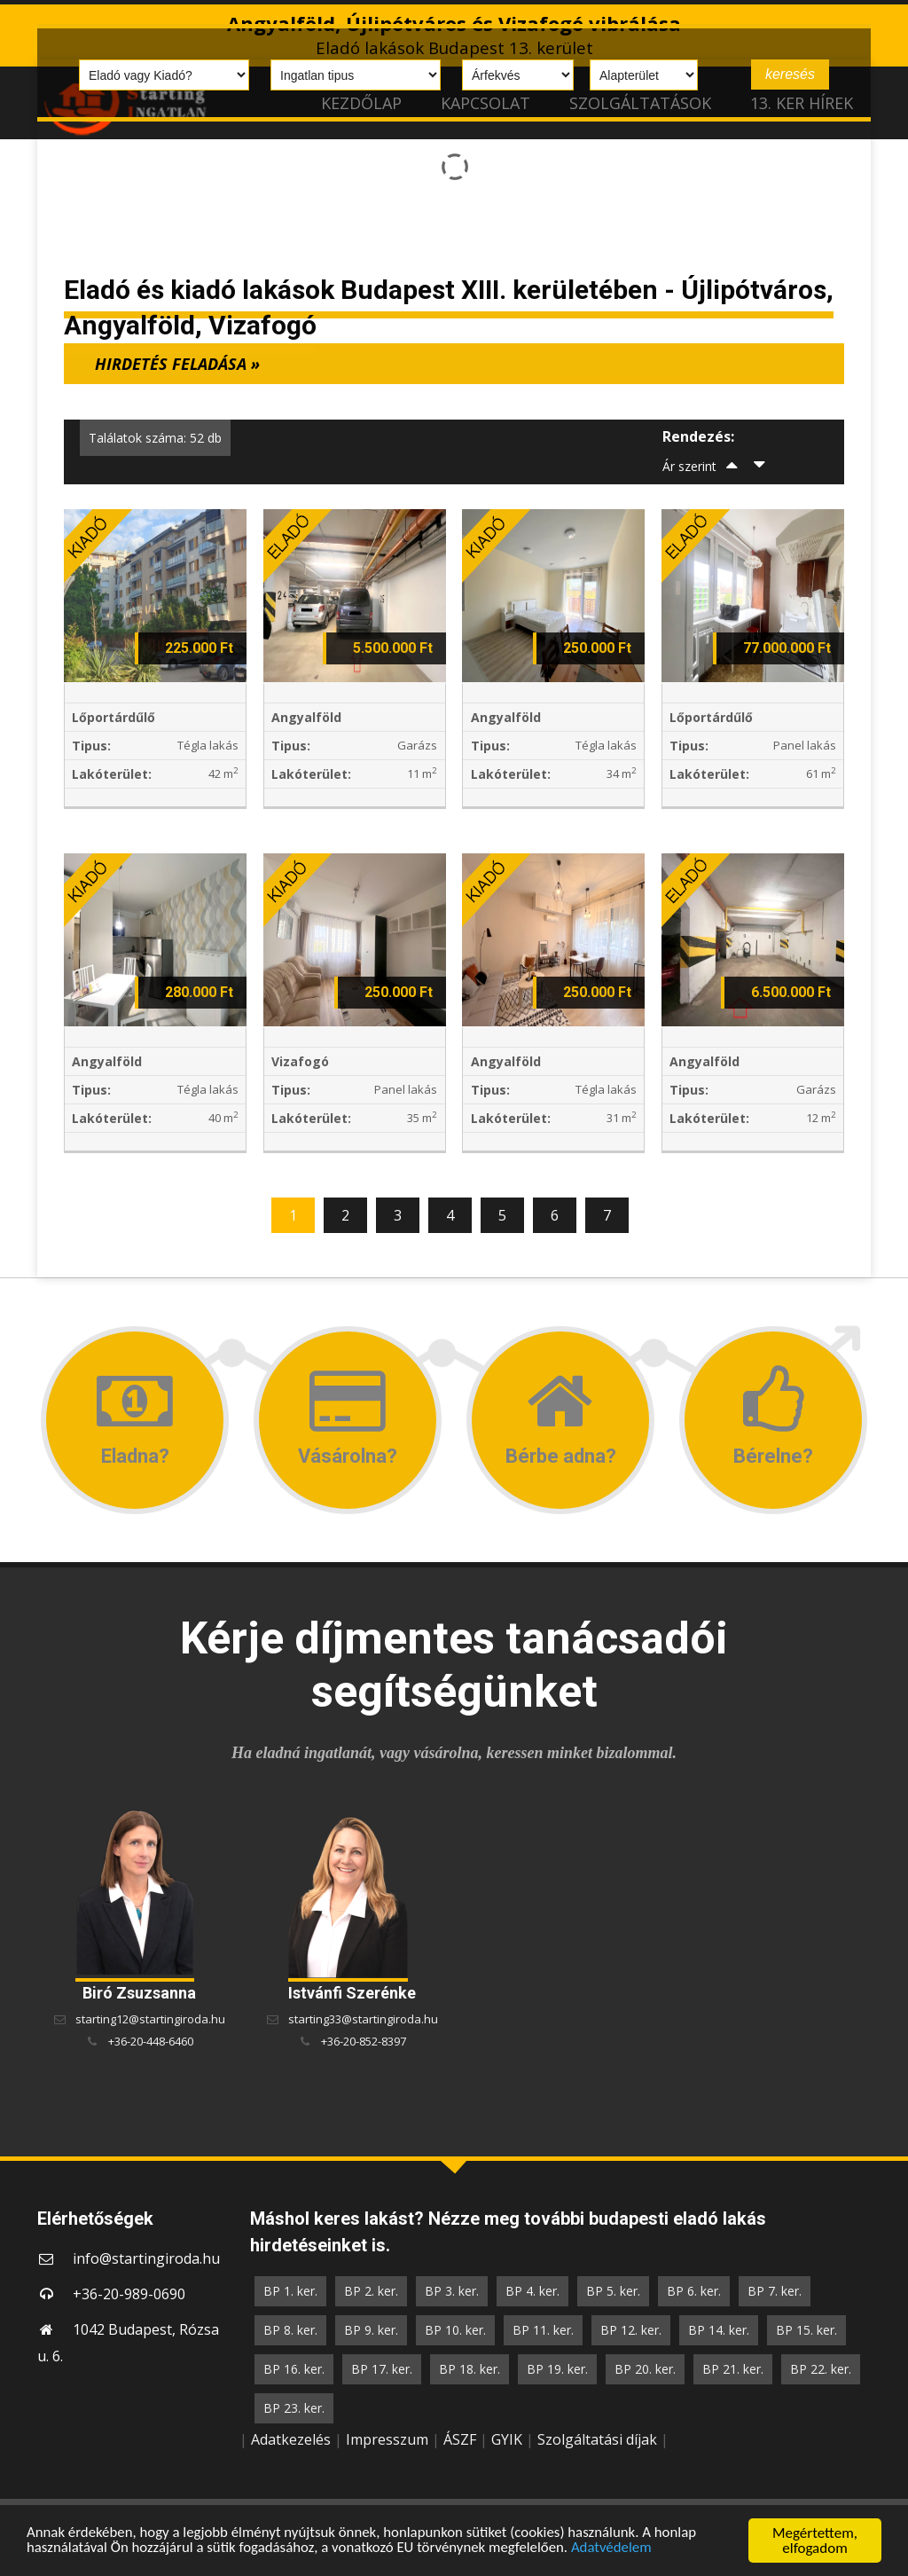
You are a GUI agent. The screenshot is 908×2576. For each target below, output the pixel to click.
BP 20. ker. (645, 2368)
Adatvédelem (618, 2549)
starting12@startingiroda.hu (150, 2019)
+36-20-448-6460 (150, 2041)
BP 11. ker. (543, 2329)
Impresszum (387, 2439)
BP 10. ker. (455, 2329)
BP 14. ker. (718, 2329)
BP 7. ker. (775, 2290)
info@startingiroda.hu (146, 2258)
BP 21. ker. (732, 2368)
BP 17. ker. (381, 2368)
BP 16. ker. (294, 2368)
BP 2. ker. (371, 2290)
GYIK (506, 2439)
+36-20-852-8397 (363, 2041)
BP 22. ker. (820, 2368)
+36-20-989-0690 (129, 2294)
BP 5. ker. (613, 2290)
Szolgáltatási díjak (597, 2439)
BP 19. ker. (557, 2368)
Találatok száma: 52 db (155, 437)
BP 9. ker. (371, 2329)
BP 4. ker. (532, 2290)
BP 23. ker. (294, 2407)
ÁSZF (459, 2439)
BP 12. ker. (630, 2329)
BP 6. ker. (694, 2290)
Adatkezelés (291, 2439)
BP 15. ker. (806, 2329)
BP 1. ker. (290, 2290)
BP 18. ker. (469, 2368)
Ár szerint (689, 466)
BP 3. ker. (452, 2290)
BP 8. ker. (290, 2329)
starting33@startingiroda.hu (363, 2019)
